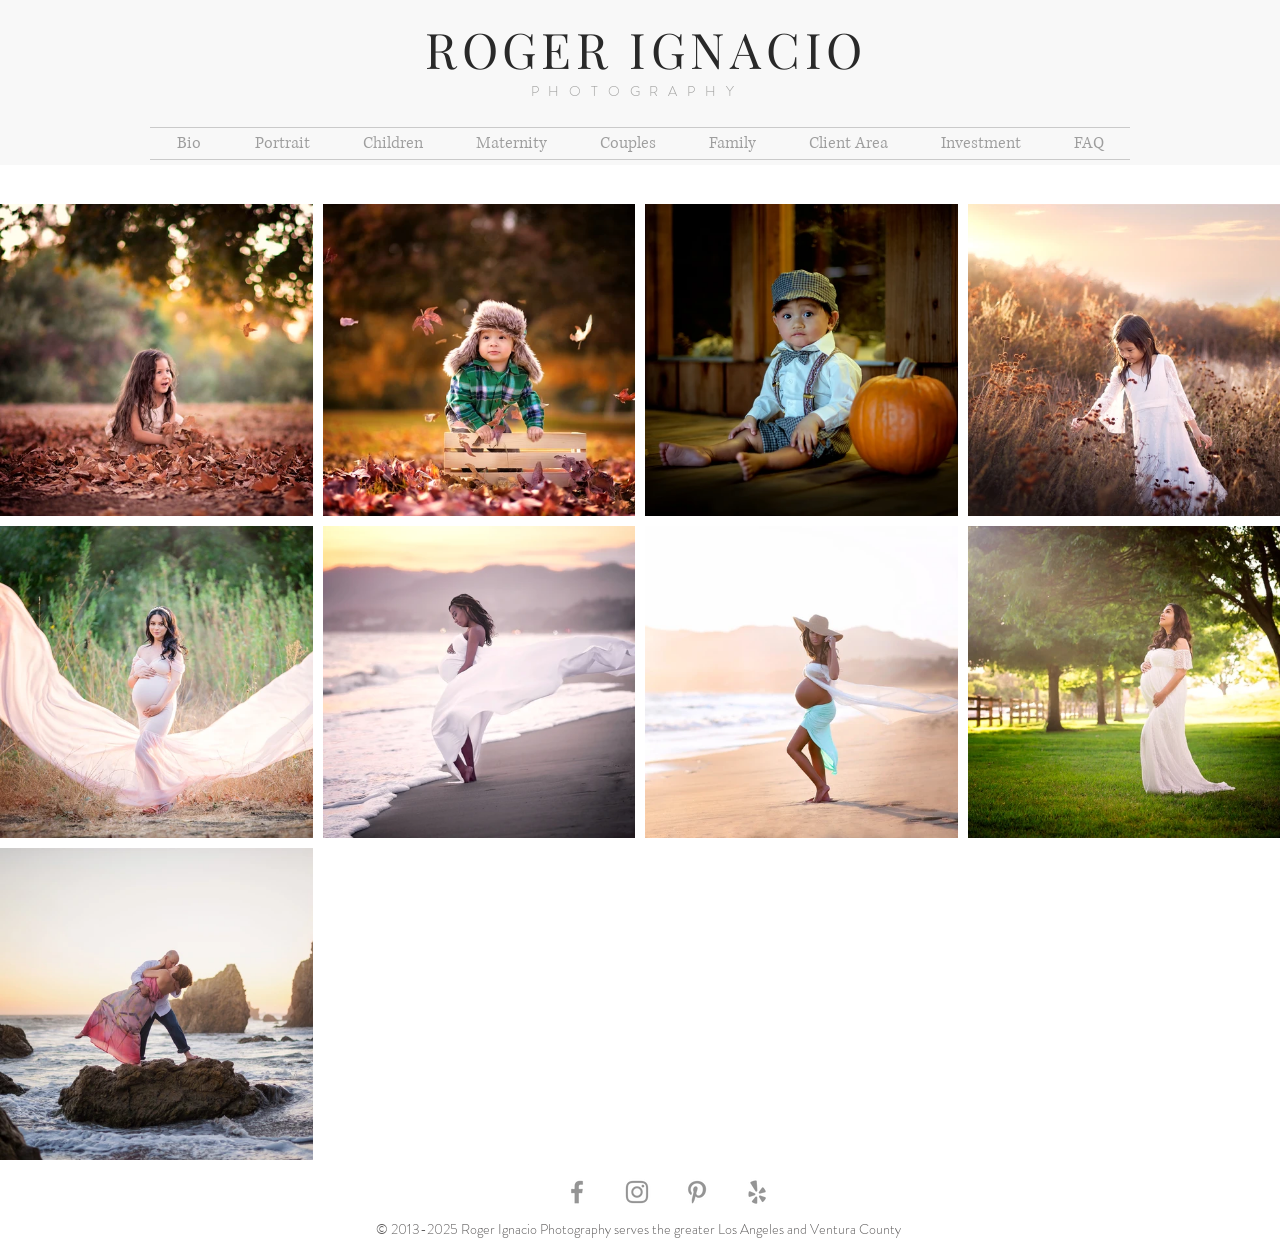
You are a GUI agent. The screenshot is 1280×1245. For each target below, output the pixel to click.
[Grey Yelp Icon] (757, 1192)
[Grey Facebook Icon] (577, 1192)
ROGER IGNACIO (646, 48)
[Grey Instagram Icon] (637, 1192)
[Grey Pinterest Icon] (697, 1192)
